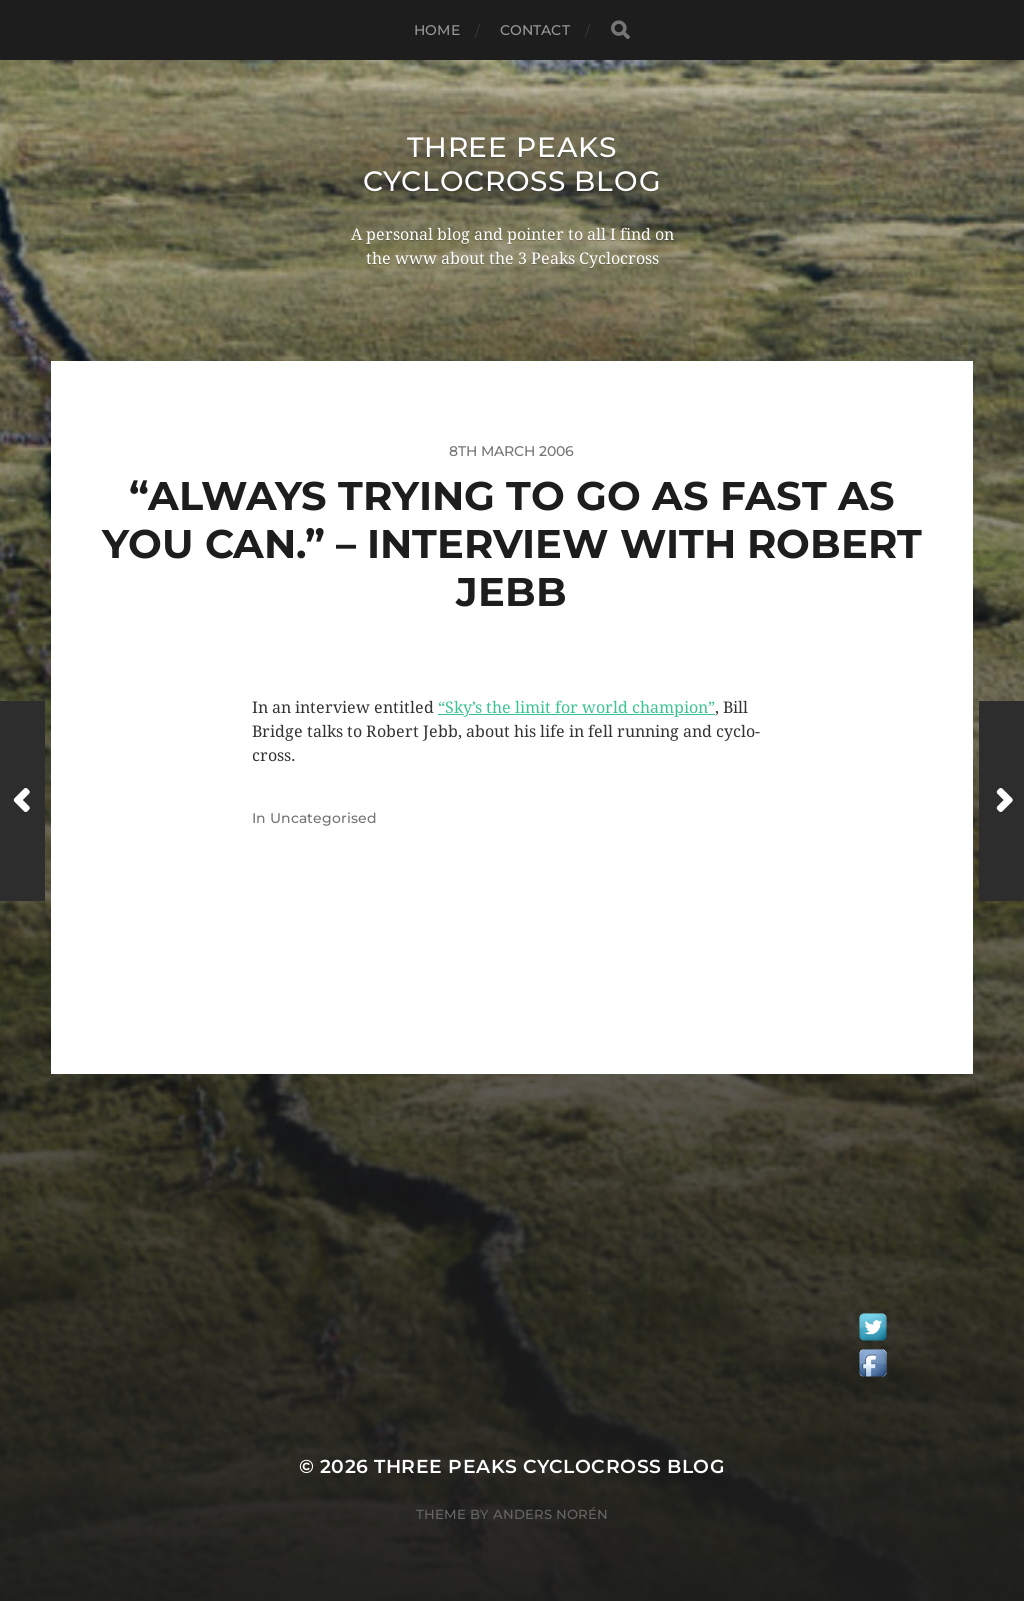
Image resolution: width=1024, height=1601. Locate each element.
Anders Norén (550, 1514)
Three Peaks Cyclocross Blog (512, 164)
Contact (535, 30)
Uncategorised (323, 818)
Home (437, 30)
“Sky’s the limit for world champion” (576, 707)
